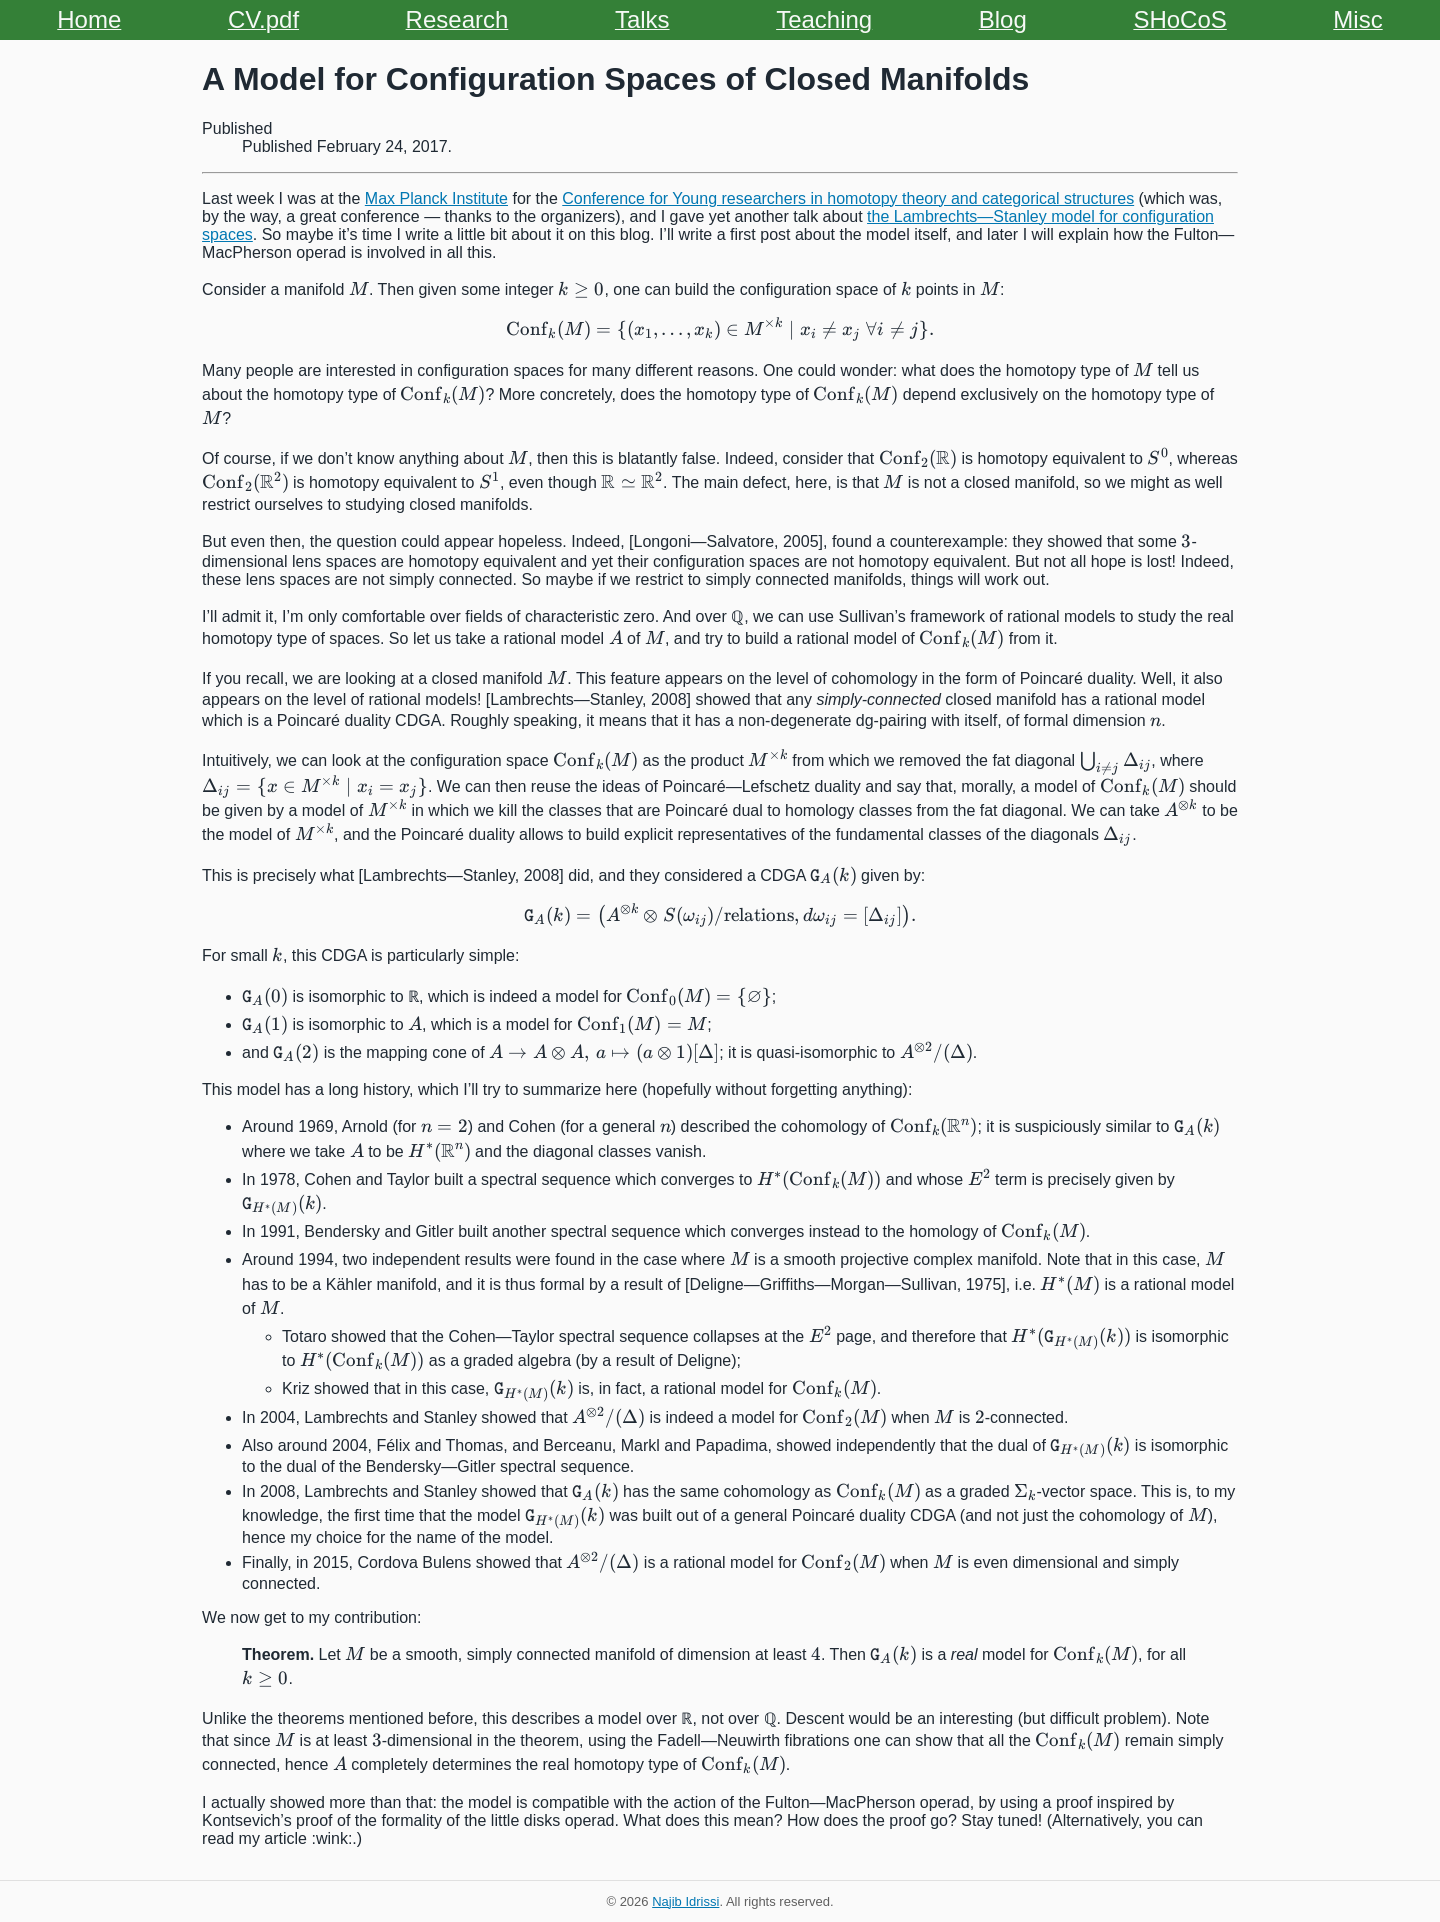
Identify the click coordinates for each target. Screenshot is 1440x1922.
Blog (1003, 19)
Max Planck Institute (436, 198)
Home (89, 19)
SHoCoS (1179, 19)
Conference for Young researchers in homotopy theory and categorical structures (848, 198)
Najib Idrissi (685, 1901)
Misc (1357, 19)
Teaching (824, 19)
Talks (642, 19)
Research (457, 19)
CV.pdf (263, 19)
